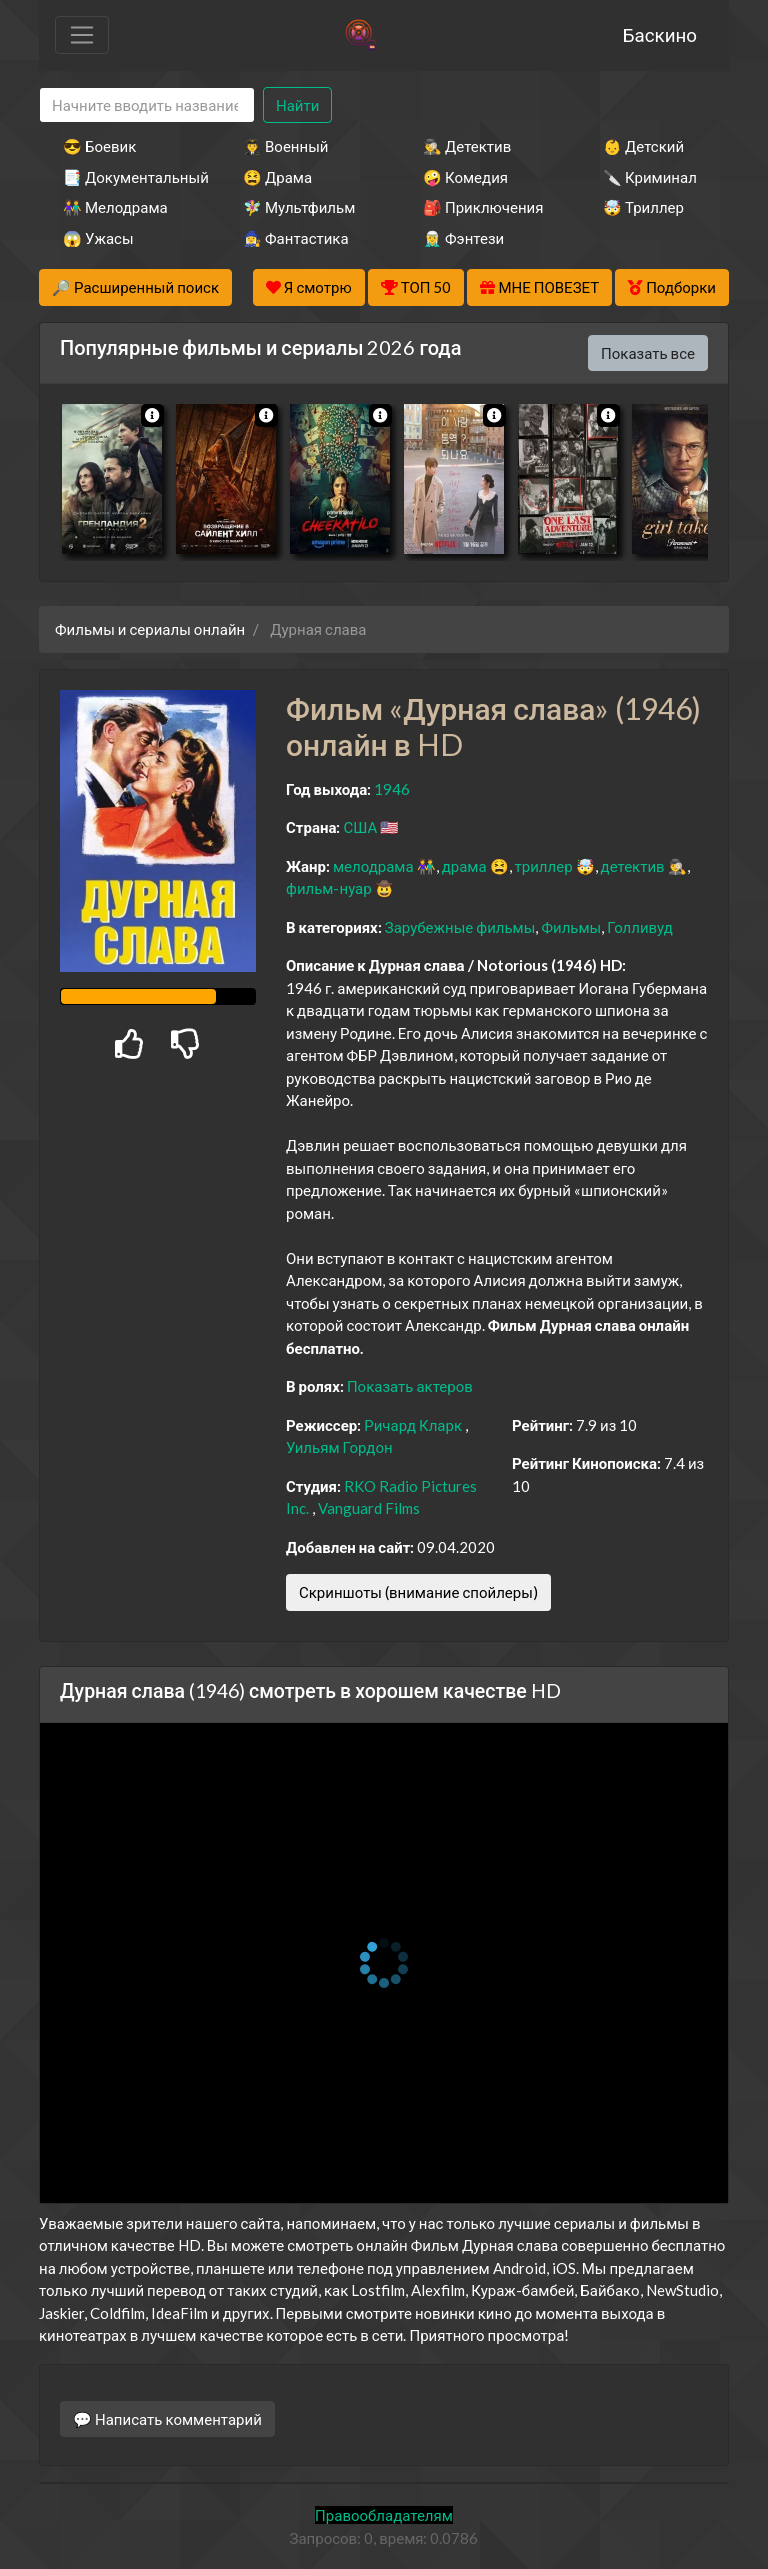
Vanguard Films (369, 1508)
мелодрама (373, 866)
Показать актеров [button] (410, 1386)
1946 (392, 789)
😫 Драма (277, 177)
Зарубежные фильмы (460, 927)
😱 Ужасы (98, 238)
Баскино (660, 34)
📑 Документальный (126, 177)
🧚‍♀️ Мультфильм (299, 207)
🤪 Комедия (465, 177)
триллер (544, 866)
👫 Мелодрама (115, 207)
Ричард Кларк (413, 1425)
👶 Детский (643, 146)
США (360, 827)
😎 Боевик (99, 146)
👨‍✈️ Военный (285, 146)
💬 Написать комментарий (167, 2419)
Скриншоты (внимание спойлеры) (418, 1592)
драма (464, 866)
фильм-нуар (329, 888)
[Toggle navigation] (82, 35)
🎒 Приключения (483, 207)
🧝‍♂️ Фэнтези (463, 238)
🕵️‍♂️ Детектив (467, 146)
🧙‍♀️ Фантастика (296, 238)
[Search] (147, 105)
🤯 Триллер (643, 207)
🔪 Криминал (650, 177)
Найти (297, 105)
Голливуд (640, 927)
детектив (633, 866)
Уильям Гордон (339, 1447)
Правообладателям (384, 2515)
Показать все (648, 353)
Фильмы (571, 927)
